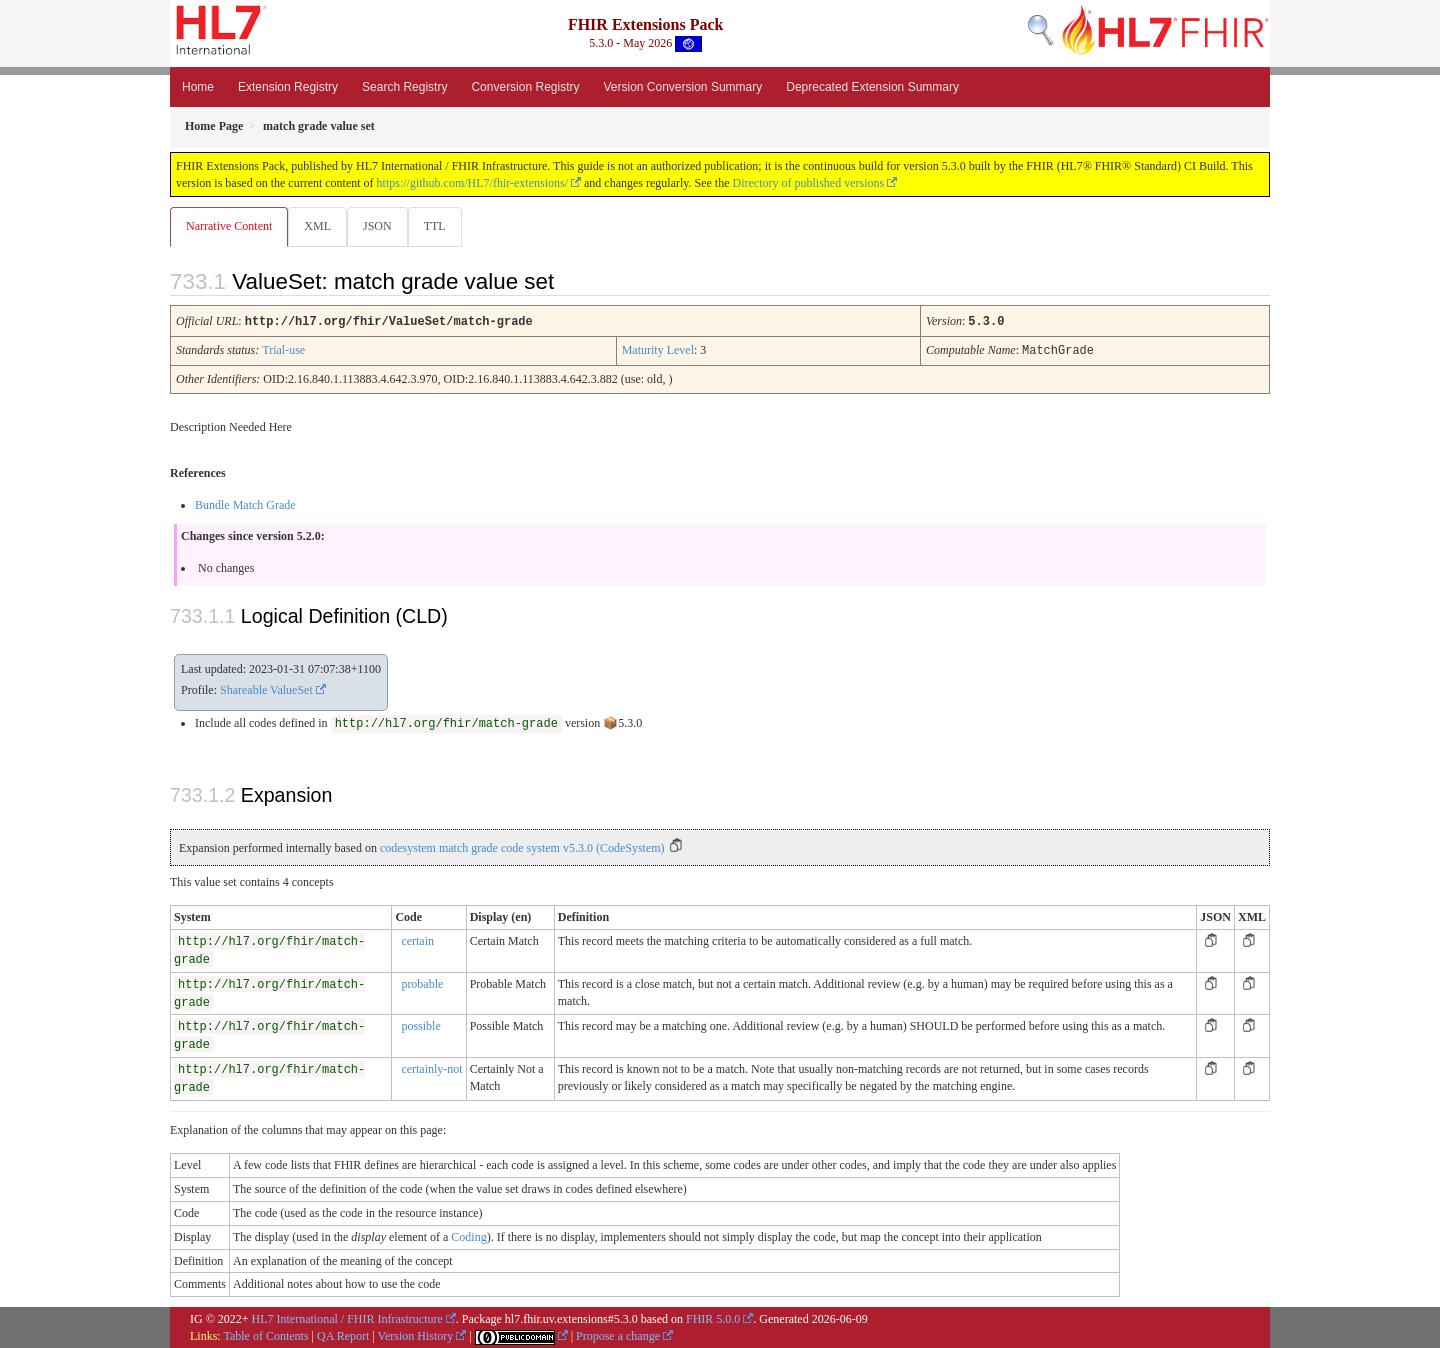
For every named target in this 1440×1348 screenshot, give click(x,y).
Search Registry (404, 87)
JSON (381, 226)
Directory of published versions (809, 183)
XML (319, 226)
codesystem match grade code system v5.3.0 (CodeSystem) (522, 847)
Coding (468, 1236)
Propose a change (618, 1335)
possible (420, 1025)
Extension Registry (288, 87)
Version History (416, 1335)
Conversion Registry (525, 87)
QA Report (343, 1335)
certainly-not (431, 1068)
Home (198, 87)
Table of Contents (265, 1335)
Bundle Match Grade (245, 504)
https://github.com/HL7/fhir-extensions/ (472, 183)
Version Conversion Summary (682, 87)
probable (422, 983)
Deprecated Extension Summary (872, 87)
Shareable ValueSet (266, 689)
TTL (441, 226)
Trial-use (283, 350)
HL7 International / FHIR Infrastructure (347, 1318)
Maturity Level (658, 350)
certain (417, 940)
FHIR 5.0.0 (713, 1318)
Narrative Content (229, 226)
